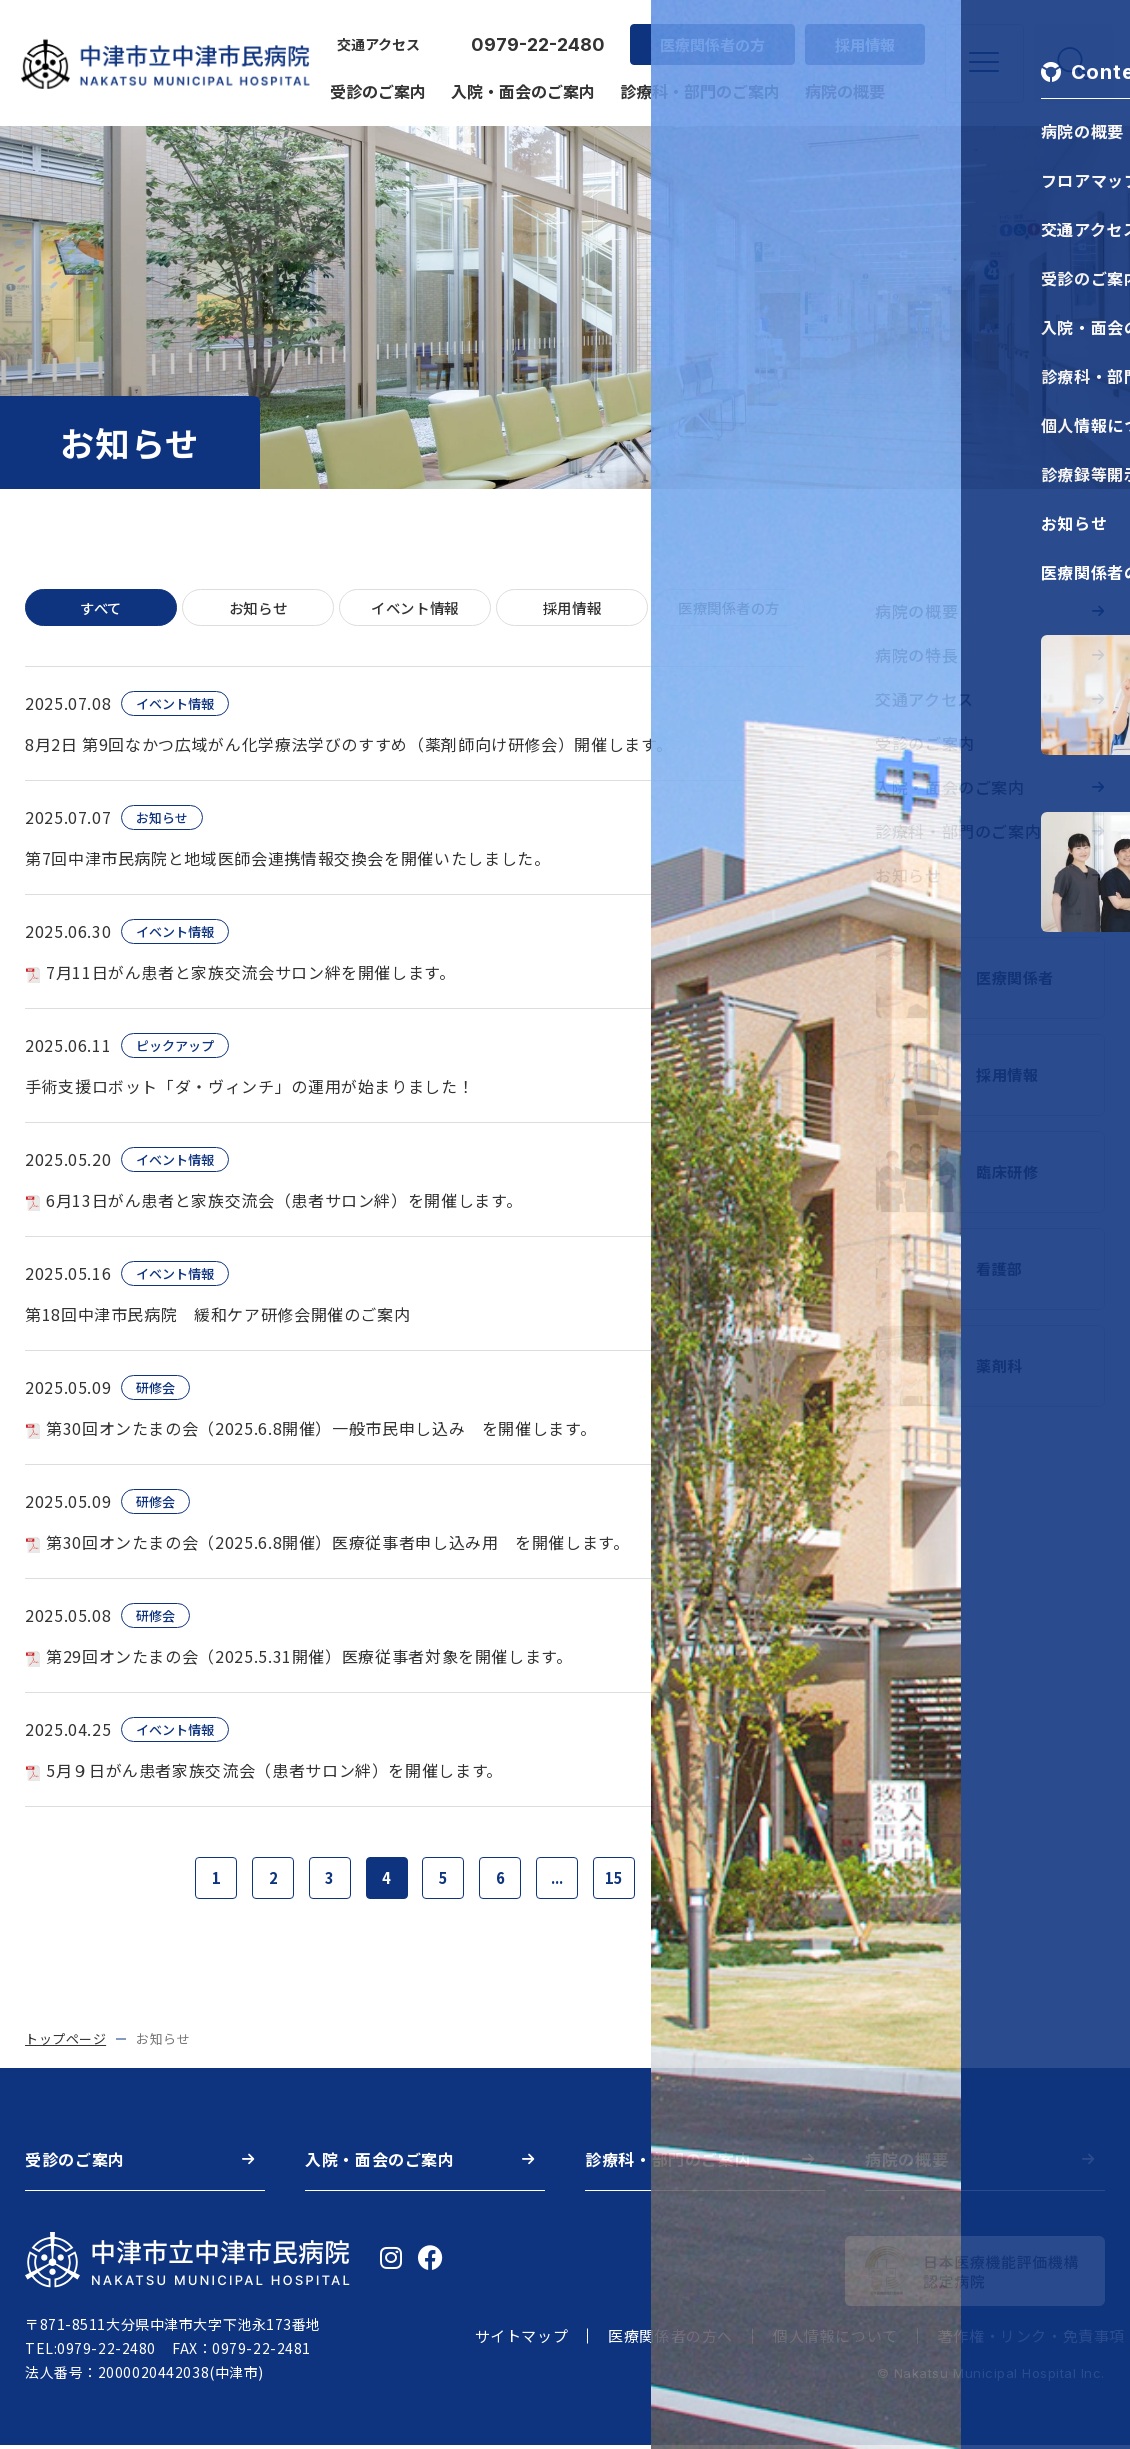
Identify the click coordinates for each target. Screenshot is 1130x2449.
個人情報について (835, 2340)
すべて (101, 608)
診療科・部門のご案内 (697, 82)
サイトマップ (522, 2340)
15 (624, 1881)
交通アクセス (375, 36)
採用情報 (862, 35)
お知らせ (258, 608)
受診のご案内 (375, 82)
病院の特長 (916, 655)
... (564, 1881)
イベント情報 (415, 608)
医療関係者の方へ (670, 2340)
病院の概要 (842, 82)
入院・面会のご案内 (520, 82)
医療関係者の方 (709, 35)
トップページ (65, 2043)
